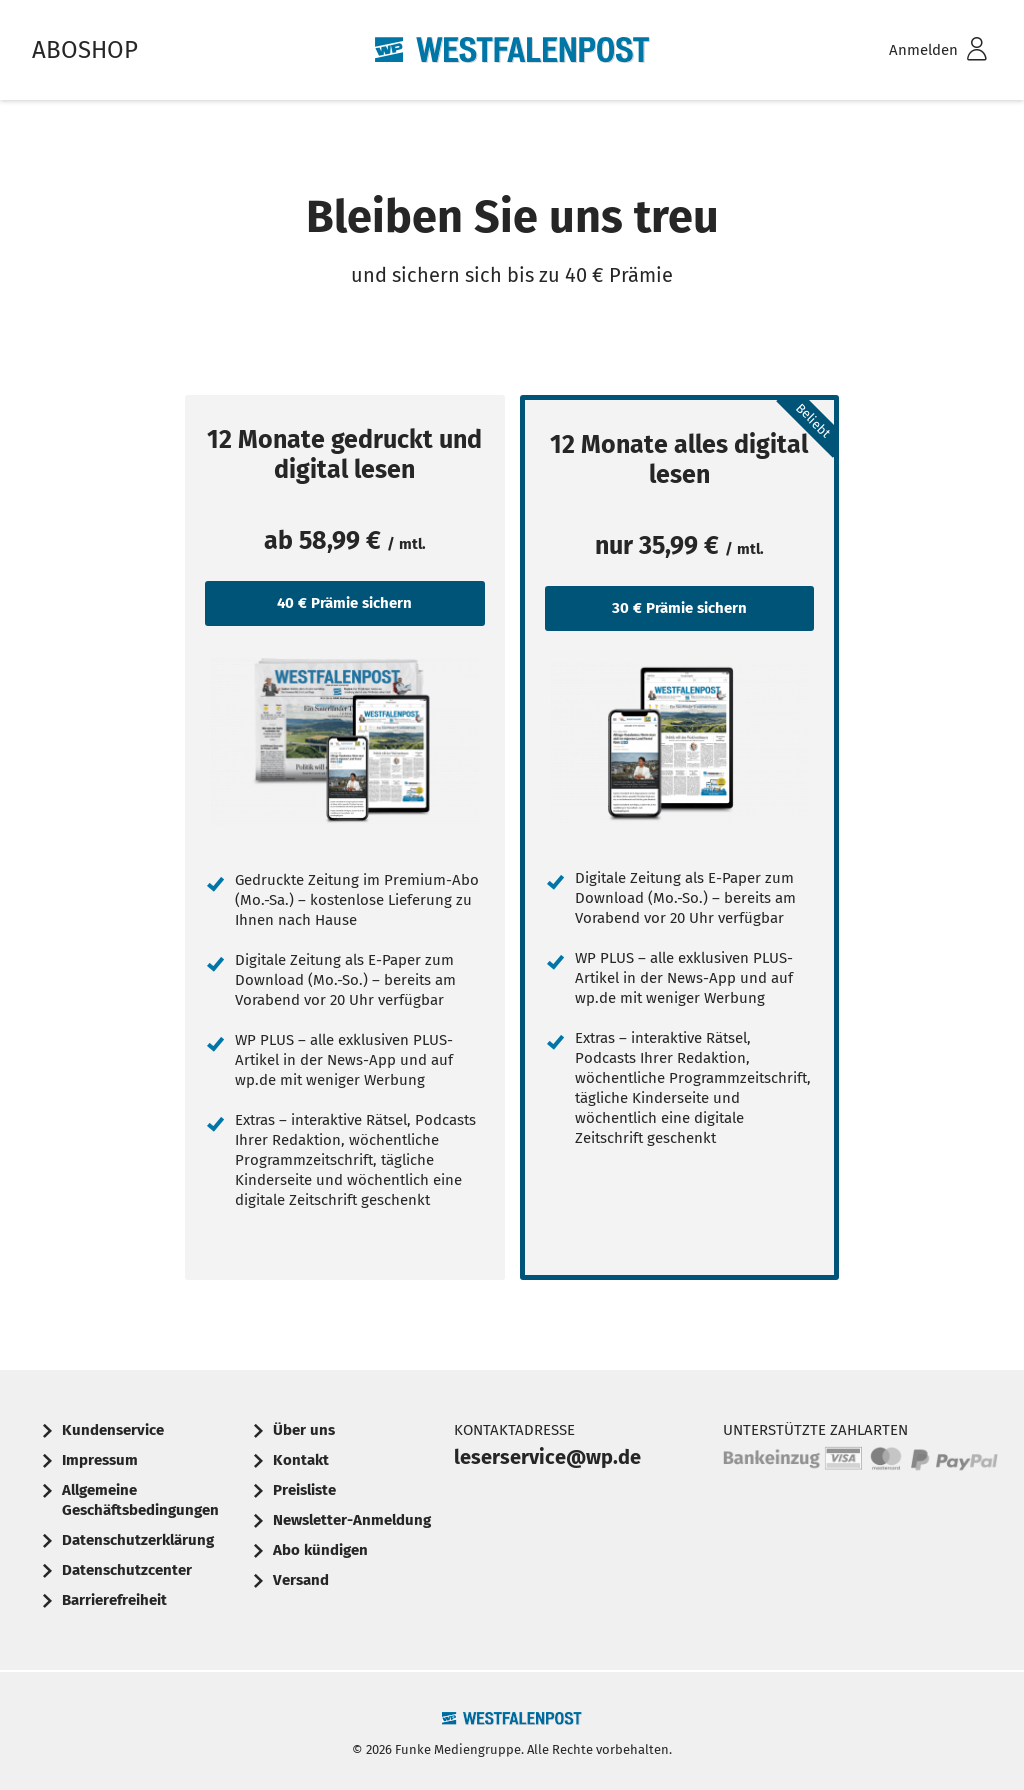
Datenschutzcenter (127, 1570)
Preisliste (304, 1490)
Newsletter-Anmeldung (352, 1520)
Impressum (100, 1460)
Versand (301, 1580)
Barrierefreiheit (114, 1600)
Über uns (304, 1430)
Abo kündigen (320, 1550)
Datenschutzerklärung (138, 1540)
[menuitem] (912, 50)
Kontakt (301, 1460)
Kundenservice (113, 1430)
